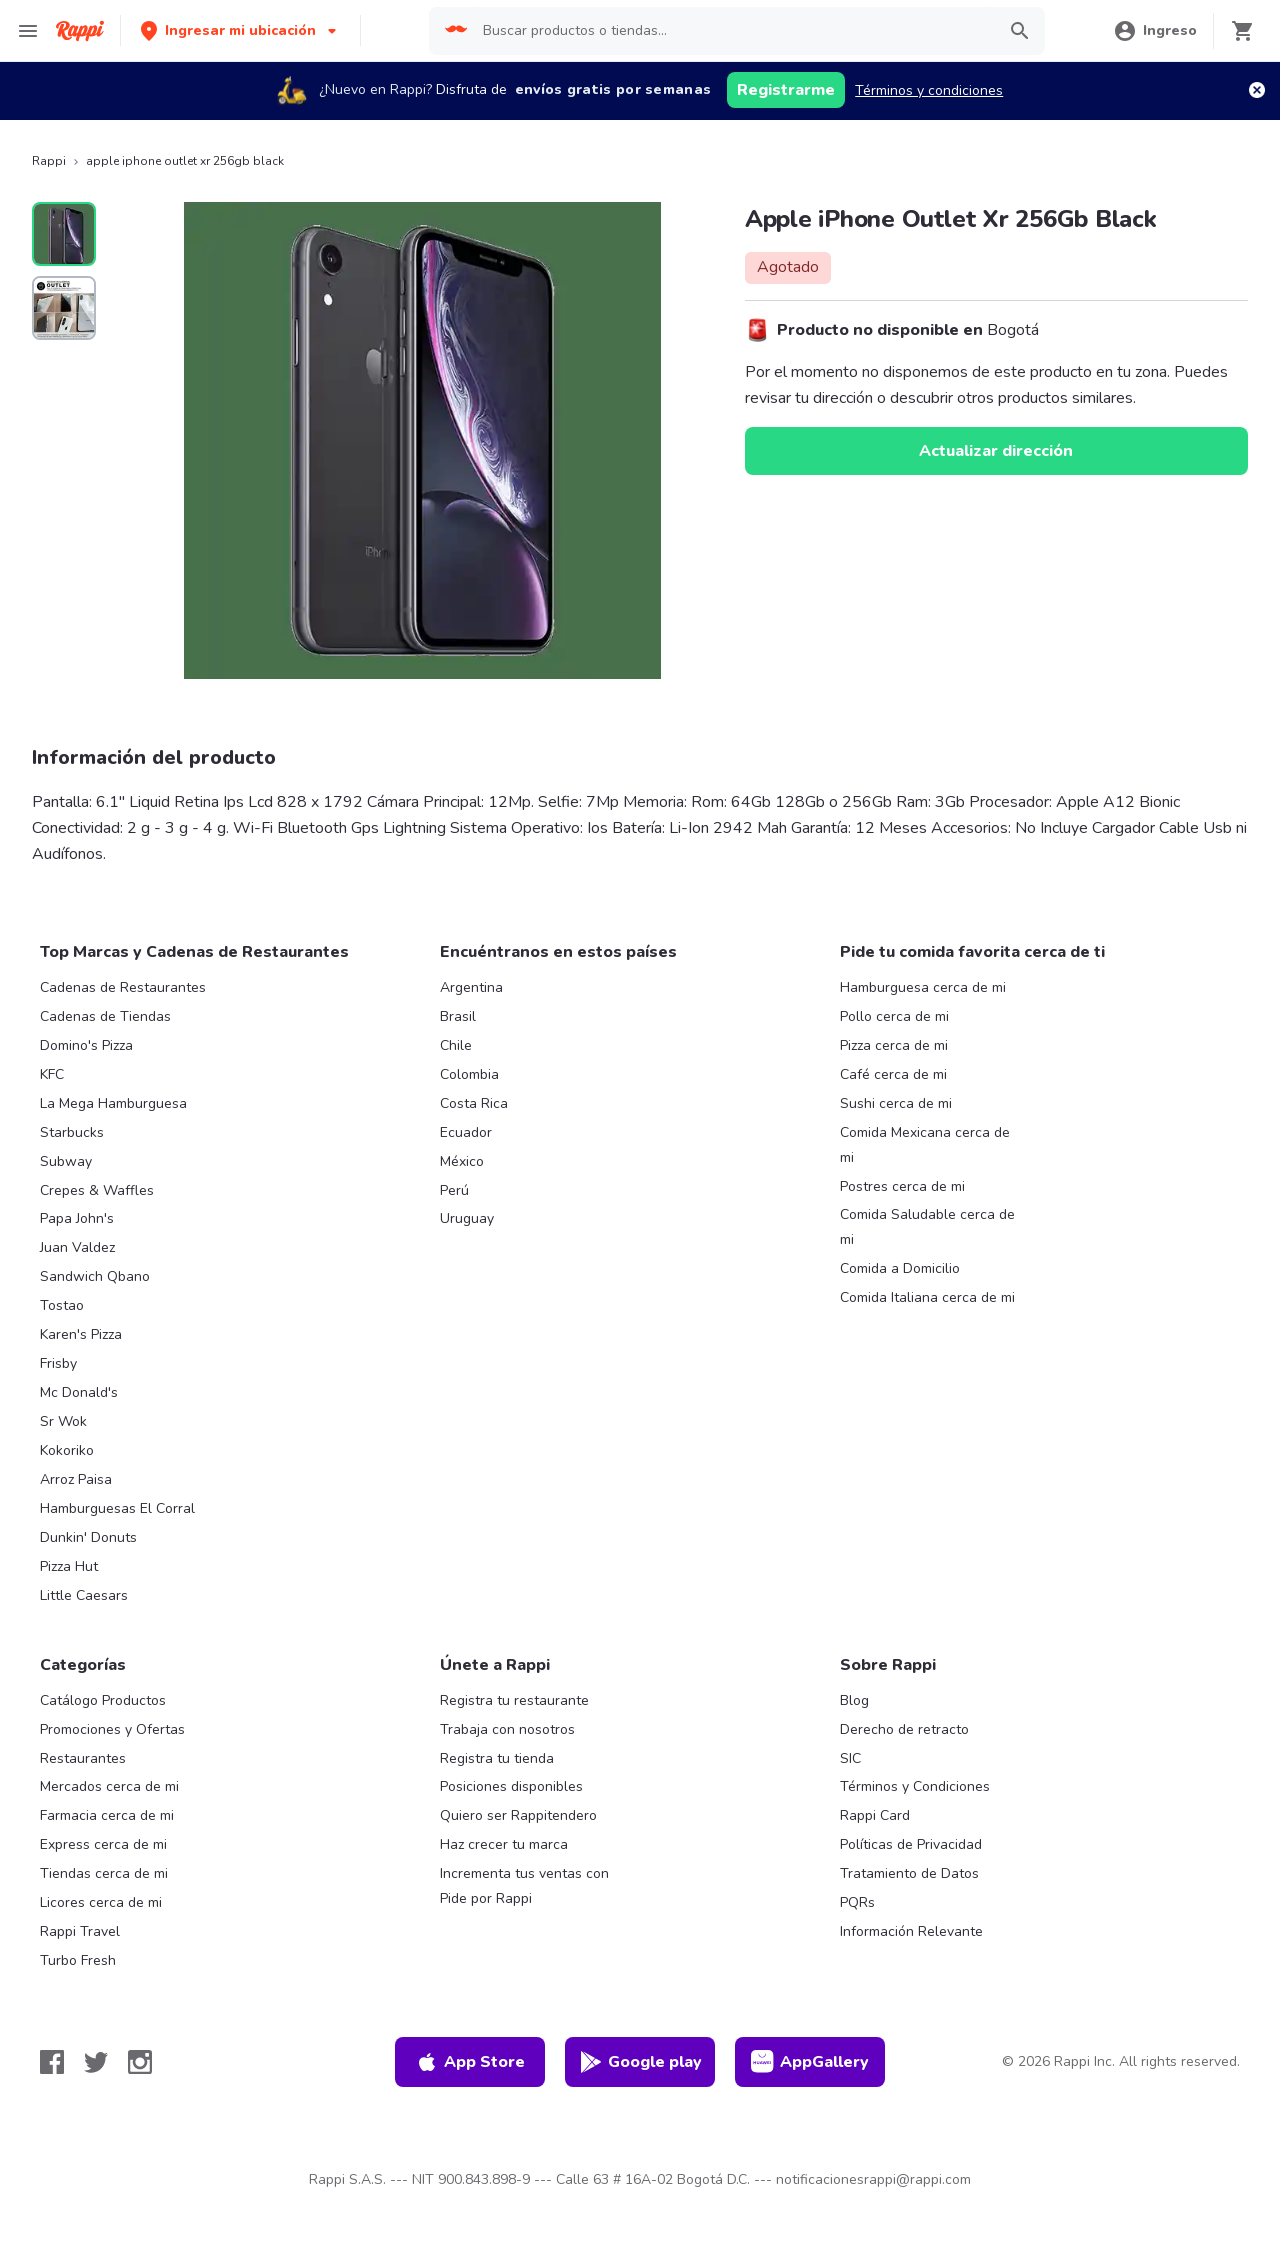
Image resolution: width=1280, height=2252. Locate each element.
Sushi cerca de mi (896, 1103)
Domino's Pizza (86, 1045)
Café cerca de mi (893, 1074)
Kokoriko (67, 1450)
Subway (66, 1161)
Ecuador (466, 1132)
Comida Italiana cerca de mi (927, 1297)
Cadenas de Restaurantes (123, 987)
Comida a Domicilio (900, 1268)
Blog (854, 1700)
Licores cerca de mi (101, 1902)
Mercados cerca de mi (109, 1786)
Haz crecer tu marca (504, 1844)
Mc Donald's (79, 1392)
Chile (456, 1045)
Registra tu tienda (497, 1758)
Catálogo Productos (103, 1700)
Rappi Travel (80, 1931)
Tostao (62, 1305)
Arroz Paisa (76, 1479)
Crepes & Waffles (97, 1190)
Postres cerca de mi (902, 1186)
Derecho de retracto (904, 1729)
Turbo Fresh (78, 1960)
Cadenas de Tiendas (105, 1016)
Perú (454, 1190)
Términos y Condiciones (915, 1786)
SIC (850, 1758)
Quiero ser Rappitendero (518, 1815)
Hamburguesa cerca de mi (923, 987)
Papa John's (77, 1218)
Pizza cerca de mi (894, 1045)
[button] (240, 30)
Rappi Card (875, 1815)
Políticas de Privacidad (911, 1844)
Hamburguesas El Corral (117, 1508)
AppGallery (810, 2062)
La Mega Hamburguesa (113, 1103)
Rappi (49, 161)
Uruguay (467, 1218)
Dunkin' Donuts (88, 1537)
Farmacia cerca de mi (107, 1815)
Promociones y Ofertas (112, 1729)
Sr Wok (63, 1421)
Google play (640, 2062)
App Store (470, 2062)
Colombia (469, 1074)
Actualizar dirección (996, 451)
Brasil (458, 1016)
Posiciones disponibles (511, 1786)
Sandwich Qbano (95, 1276)
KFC (52, 1074)
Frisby (58, 1363)
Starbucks (72, 1132)
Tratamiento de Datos (909, 1873)
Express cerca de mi (103, 1844)
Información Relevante (911, 1931)
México (462, 1161)
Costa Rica (474, 1103)
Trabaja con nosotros (507, 1729)
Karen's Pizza (81, 1334)
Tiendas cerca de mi (104, 1873)
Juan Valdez (77, 1247)
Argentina (471, 987)
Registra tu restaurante (514, 1700)
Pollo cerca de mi (894, 1016)
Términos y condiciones (929, 90)
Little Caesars (84, 1595)
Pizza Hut (69, 1566)
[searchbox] (733, 31)
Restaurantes (83, 1758)
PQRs (857, 1902)
